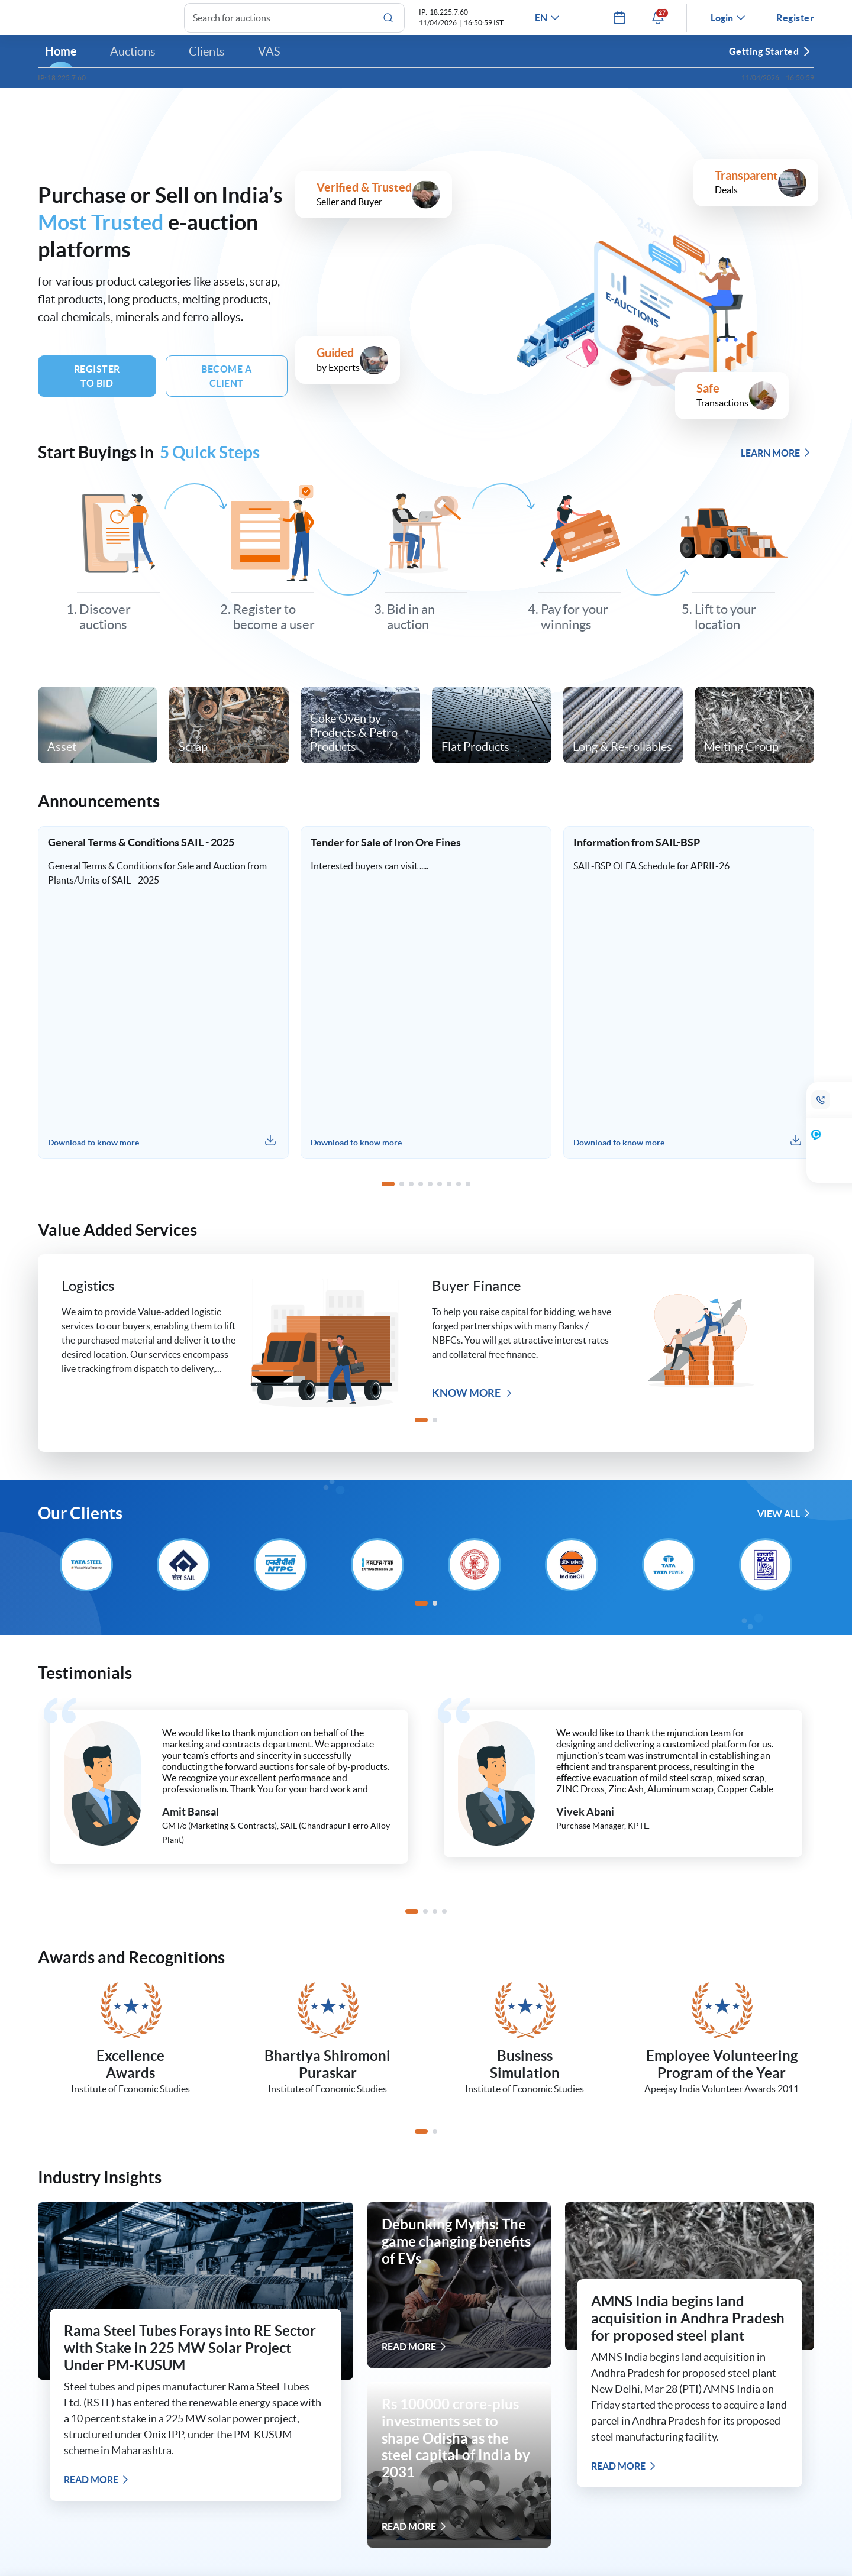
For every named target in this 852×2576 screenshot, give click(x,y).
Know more (472, 1402)
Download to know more (93, 1152)
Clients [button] (207, 60)
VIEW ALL (784, 1523)
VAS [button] (269, 60)
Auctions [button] (133, 60)
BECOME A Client (226, 385)
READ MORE (97, 2489)
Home (61, 60)
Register (795, 22)
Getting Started (770, 61)
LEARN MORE (776, 462)
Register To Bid (97, 385)
